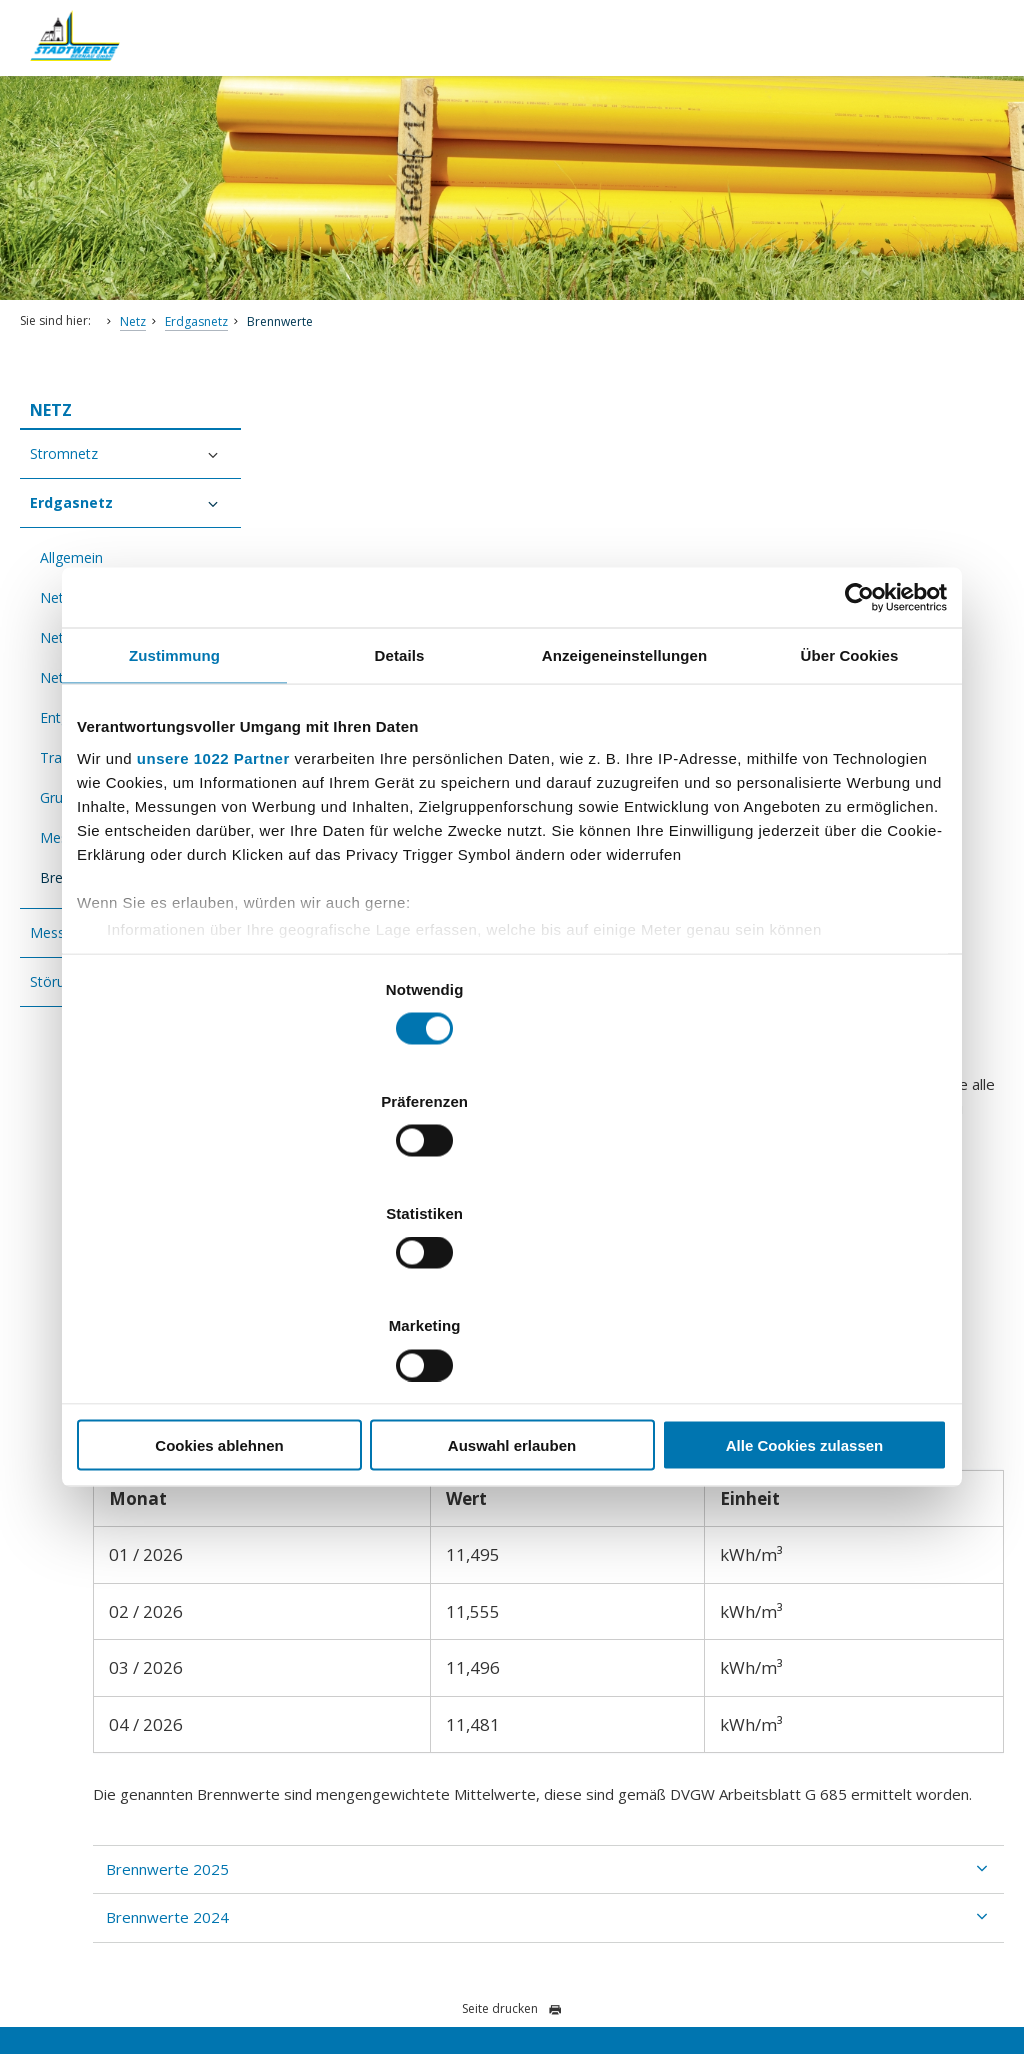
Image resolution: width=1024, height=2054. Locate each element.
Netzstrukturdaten (99, 677)
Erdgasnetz (196, 321)
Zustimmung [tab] (174, 823)
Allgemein (71, 557)
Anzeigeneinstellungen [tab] (624, 823)
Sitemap (500, 1970)
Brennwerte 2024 (375, 1360)
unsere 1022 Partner (213, 925)
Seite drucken (512, 1450)
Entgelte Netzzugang (107, 717)
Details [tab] (400, 823)
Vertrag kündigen (407, 1970)
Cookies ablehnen (219, 1276)
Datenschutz (53, 1970)
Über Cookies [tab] (850, 823)
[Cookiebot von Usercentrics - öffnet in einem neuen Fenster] (859, 766)
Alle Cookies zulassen (805, 1276)
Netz (133, 321)
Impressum (306, 1970)
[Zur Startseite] (90, 72)
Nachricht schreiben (97, 1739)
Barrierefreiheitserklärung (181, 1970)
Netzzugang (79, 597)
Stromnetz (64, 453)
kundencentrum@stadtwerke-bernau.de (177, 1691)
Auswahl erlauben (512, 1276)
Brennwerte (280, 321)
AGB (558, 1970)
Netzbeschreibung (98, 637)
